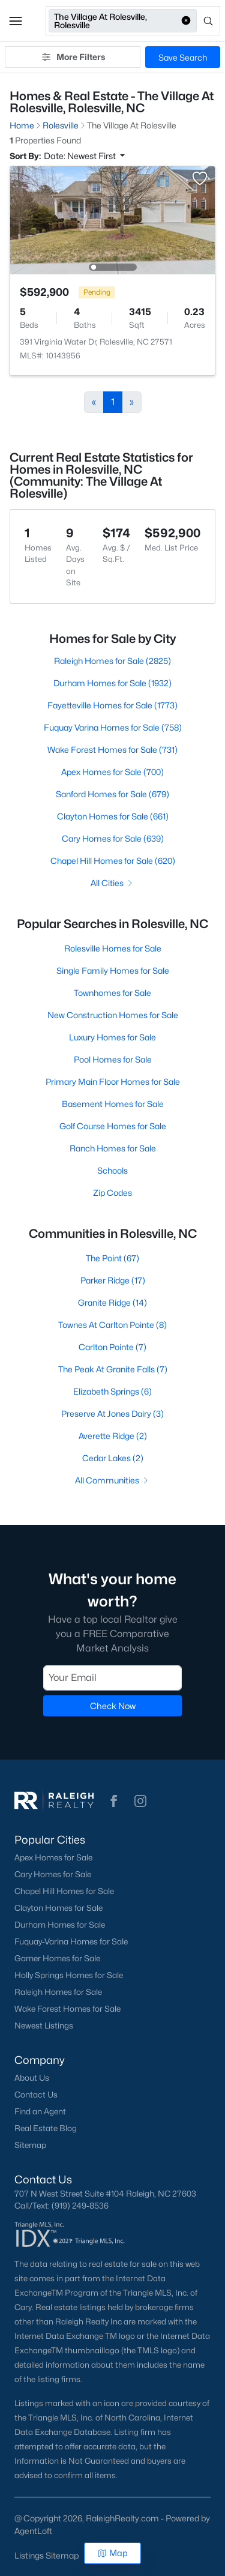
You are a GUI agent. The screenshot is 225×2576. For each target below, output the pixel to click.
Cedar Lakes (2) (112, 1458)
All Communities (112, 1480)
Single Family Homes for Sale (112, 970)
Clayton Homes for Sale (58, 1908)
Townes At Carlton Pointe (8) (112, 1325)
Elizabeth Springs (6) (112, 1391)
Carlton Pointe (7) (112, 1347)
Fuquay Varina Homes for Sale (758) (113, 727)
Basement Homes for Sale (113, 1104)
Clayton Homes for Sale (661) (113, 816)
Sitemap (30, 2145)
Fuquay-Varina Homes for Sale (71, 1941)
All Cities (112, 883)
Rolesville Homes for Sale (112, 948)
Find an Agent (40, 2111)
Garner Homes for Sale (57, 1958)
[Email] (112, 1677)
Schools (112, 1170)
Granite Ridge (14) (112, 1302)
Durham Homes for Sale (59, 1924)
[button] (15, 21)
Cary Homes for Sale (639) (113, 838)
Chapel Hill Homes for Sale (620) (112, 860)
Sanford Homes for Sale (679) (112, 794)
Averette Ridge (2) (113, 1436)
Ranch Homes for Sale (113, 1148)
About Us (31, 2078)
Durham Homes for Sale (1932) (112, 683)
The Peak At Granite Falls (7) (112, 1369)
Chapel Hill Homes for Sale (64, 1891)
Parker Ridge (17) (112, 1280)
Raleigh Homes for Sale (58, 1992)
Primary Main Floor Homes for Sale (113, 1081)
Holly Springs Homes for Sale (68, 1975)
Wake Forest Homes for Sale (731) (112, 749)
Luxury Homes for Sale (112, 1037)
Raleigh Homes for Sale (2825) (112, 661)
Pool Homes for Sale (113, 1059)
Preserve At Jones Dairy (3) (112, 1413)
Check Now (113, 1705)
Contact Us (36, 2094)
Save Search (182, 57)
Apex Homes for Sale (53, 1857)
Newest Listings (43, 2025)
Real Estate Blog (45, 2128)
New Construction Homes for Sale (112, 1015)
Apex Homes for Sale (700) (112, 772)
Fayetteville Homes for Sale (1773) (112, 705)
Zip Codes (112, 1192)
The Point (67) (112, 1258)
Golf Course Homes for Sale (112, 1126)
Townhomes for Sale (112, 993)
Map (112, 2553)
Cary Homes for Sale (52, 1874)
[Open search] (209, 21)
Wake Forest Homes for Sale (67, 2008)
